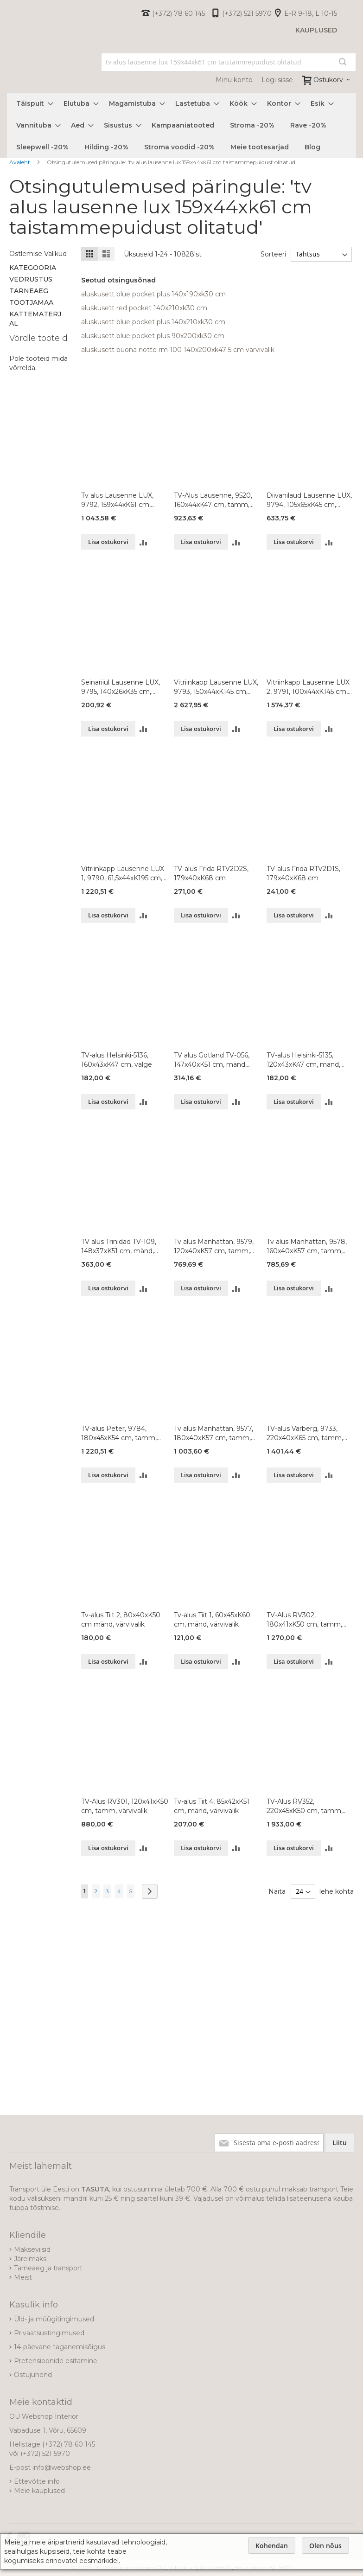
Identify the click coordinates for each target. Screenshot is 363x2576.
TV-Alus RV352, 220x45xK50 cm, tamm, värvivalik (305, 1806)
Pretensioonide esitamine (55, 2361)
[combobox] (228, 62)
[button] (143, 542)
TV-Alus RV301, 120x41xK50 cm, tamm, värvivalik (124, 1806)
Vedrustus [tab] (30, 279)
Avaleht (20, 162)
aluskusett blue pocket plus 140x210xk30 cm (153, 322)
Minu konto (234, 80)
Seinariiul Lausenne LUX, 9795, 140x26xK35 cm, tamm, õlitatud (120, 687)
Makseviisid (32, 2249)
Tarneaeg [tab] (28, 291)
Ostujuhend (33, 2375)
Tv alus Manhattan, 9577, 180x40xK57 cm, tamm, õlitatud (213, 1433)
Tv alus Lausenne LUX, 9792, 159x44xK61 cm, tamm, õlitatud (117, 500)
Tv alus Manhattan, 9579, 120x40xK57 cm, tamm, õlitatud (214, 1246)
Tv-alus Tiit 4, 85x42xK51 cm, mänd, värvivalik (211, 1806)
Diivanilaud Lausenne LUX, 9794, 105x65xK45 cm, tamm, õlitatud (309, 500)
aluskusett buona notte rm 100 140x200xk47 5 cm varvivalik (177, 350)
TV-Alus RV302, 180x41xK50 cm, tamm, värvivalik (304, 1620)
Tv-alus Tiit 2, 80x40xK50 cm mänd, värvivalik (120, 1619)
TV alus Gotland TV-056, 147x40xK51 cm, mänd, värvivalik (211, 1060)
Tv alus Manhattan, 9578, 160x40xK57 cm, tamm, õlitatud (307, 1246)
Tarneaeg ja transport (48, 2268)
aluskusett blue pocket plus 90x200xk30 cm (152, 336)
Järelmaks (30, 2259)
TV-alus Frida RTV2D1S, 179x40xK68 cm (303, 873)
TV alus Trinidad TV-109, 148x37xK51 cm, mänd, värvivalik (118, 1246)
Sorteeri (272, 254)
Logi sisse (277, 80)
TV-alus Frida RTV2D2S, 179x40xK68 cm (211, 873)
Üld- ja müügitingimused (54, 2319)
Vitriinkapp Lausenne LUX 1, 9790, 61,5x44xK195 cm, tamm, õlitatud (122, 874)
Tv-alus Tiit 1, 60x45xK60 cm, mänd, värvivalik (212, 1619)
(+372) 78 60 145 (178, 13)
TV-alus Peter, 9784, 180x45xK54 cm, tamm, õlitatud (119, 1433)
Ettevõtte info (37, 2481)
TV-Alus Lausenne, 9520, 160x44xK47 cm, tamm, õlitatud (213, 500)
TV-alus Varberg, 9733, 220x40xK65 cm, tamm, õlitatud (305, 1433)
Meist (23, 2277)
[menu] (181, 125)
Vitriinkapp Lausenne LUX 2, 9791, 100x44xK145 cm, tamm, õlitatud (308, 687)
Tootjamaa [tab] (31, 302)
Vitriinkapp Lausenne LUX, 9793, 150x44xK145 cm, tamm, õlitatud (216, 687)
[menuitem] (32, 104)
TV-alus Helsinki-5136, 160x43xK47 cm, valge (116, 1060)
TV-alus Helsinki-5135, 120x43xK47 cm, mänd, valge (303, 1060)
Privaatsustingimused (49, 2333)
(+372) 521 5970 (247, 13)
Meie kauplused (39, 2490)
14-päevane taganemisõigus (59, 2347)
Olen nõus (325, 2545)
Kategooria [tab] (32, 267)
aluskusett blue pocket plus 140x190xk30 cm (153, 294)
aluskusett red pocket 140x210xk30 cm (144, 308)
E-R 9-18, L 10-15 (310, 13)
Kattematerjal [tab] (35, 318)
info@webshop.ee (61, 2467)
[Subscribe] (339, 2143)
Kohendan (271, 2545)
